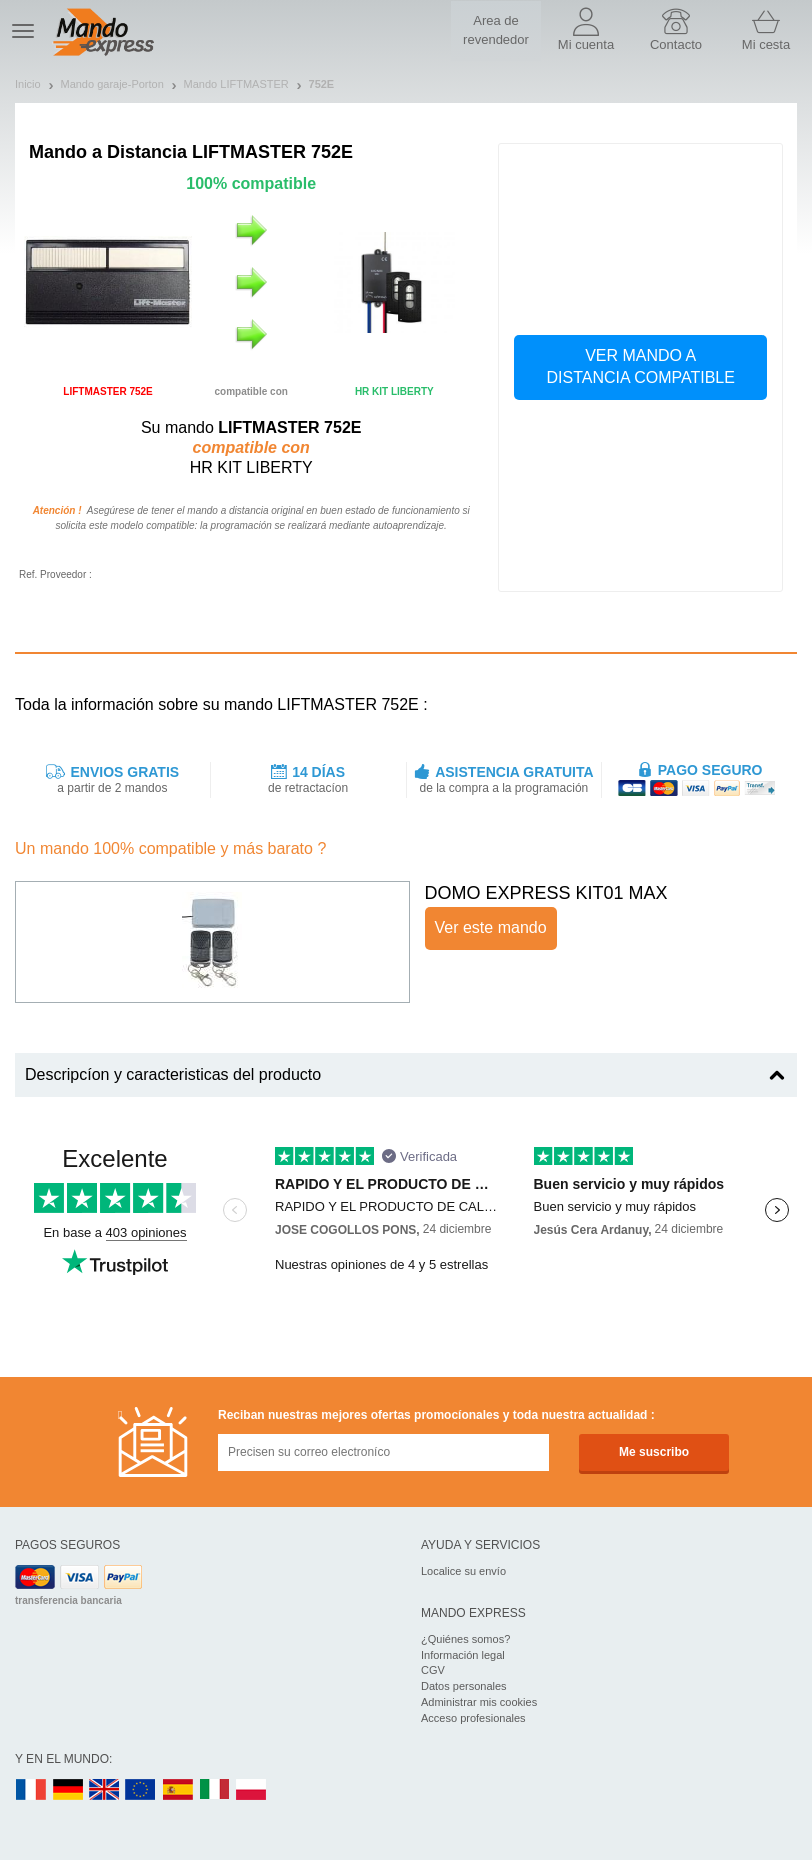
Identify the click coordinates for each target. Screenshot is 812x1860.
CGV (433, 1670)
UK (105, 1790)
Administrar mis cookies (479, 1702)
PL (252, 1790)
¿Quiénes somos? (465, 1639)
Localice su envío (463, 1571)
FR (31, 1790)
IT (215, 1790)
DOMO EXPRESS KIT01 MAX (546, 893)
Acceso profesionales (473, 1718)
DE (68, 1790)
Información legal (463, 1655)
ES (178, 1790)
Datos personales (464, 1686)
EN (141, 1790)
